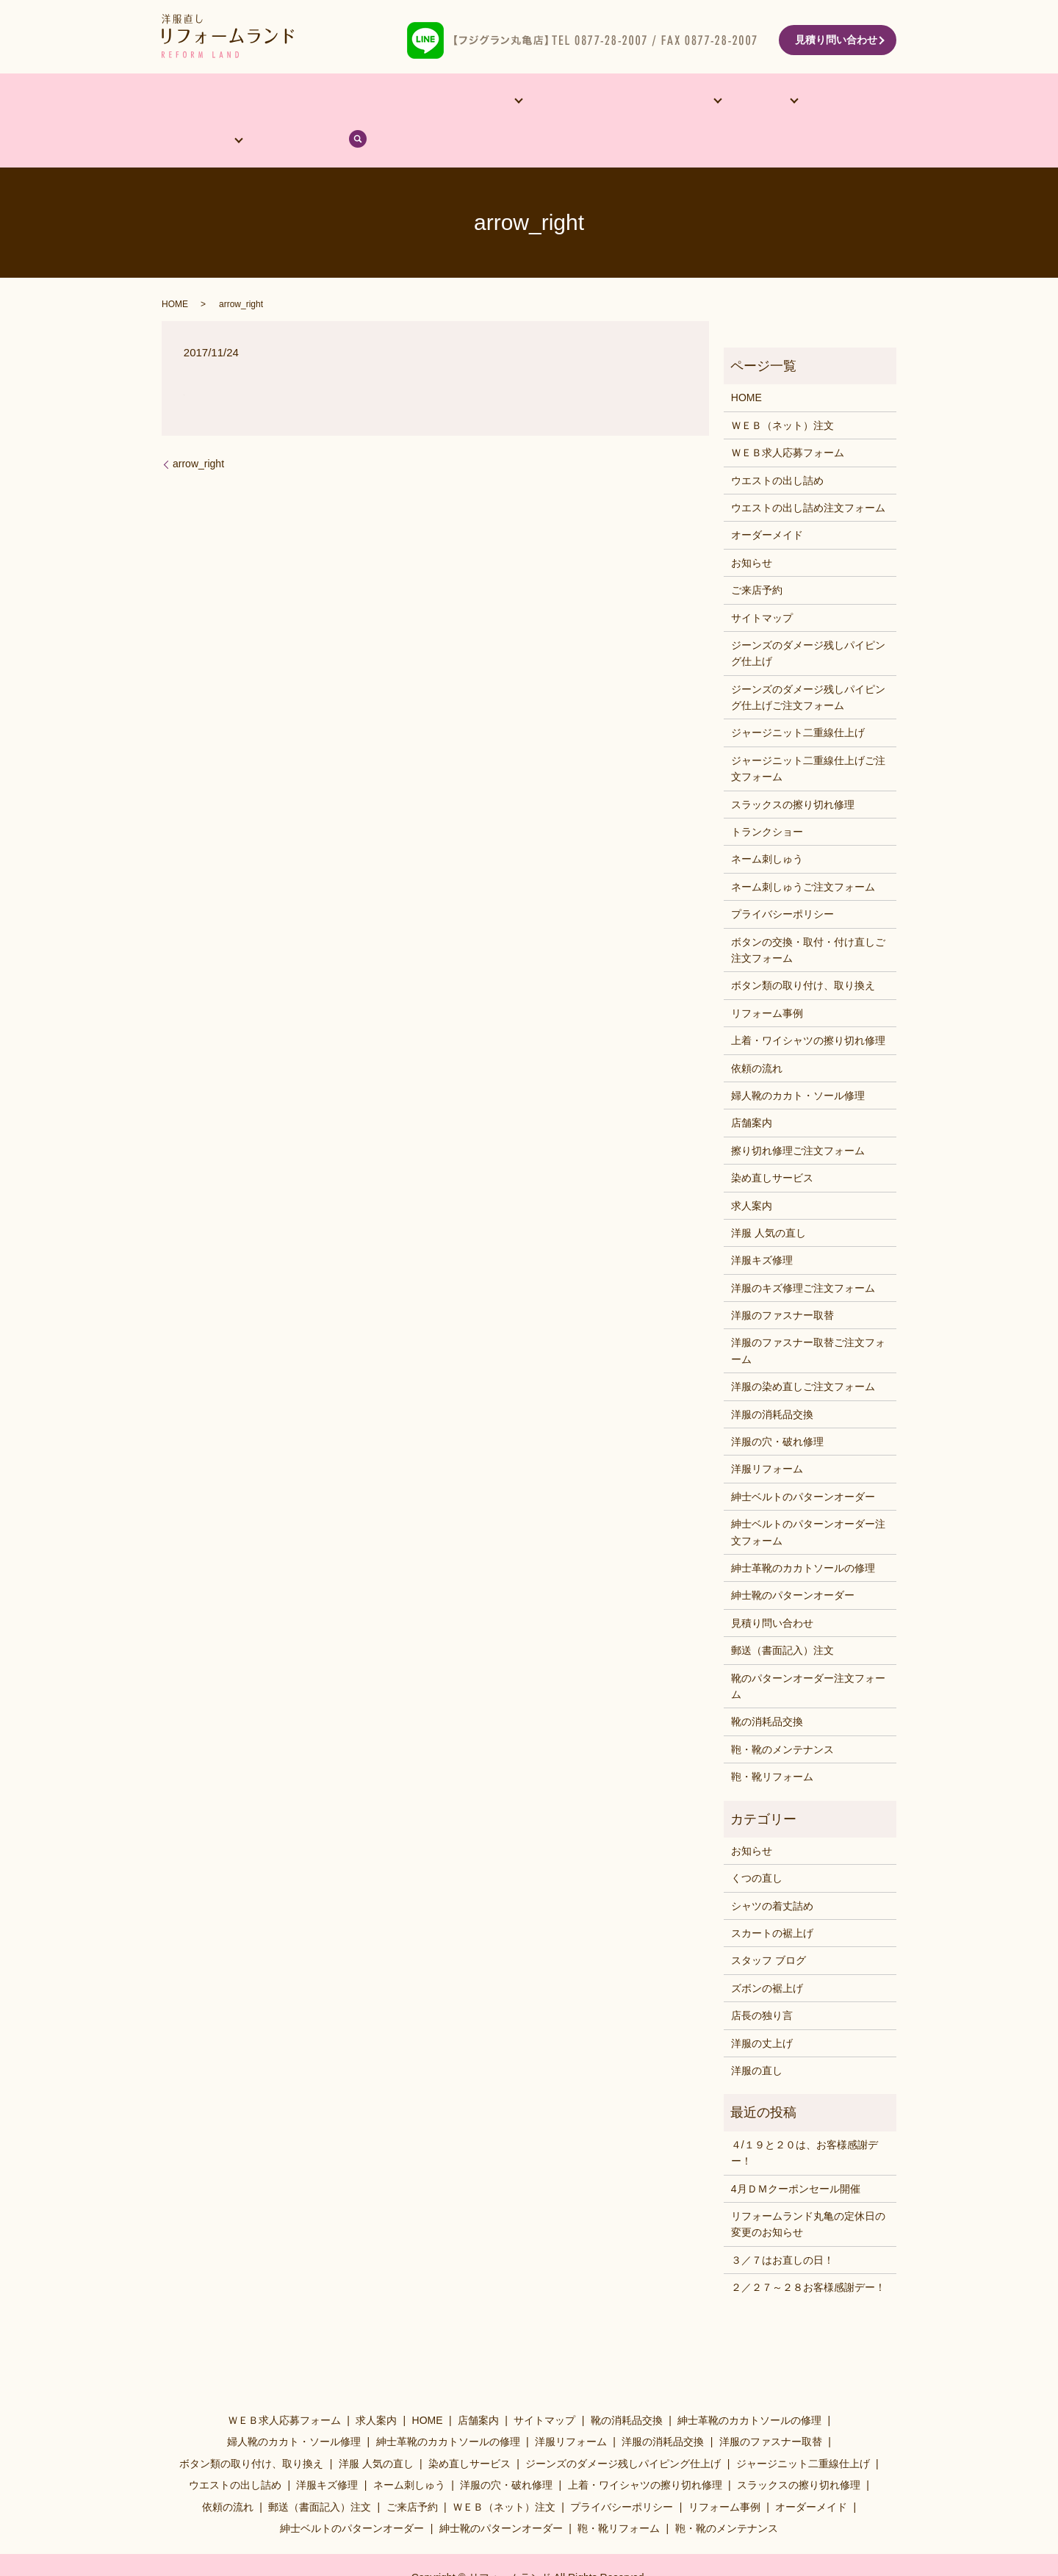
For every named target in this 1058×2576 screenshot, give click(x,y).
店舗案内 (254, 102)
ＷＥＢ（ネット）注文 (782, 388)
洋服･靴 (597, 102)
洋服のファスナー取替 (782, 1278)
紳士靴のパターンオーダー (792, 1558)
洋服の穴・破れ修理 (777, 1405)
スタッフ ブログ (768, 1923)
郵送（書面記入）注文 (782, 1613)
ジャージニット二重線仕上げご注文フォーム (808, 731)
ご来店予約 (756, 553)
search (869, 102)
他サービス (421, 102)
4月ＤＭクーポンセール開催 (795, 2151)
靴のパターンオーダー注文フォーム (808, 1649)
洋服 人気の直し (768, 1196)
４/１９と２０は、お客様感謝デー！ (804, 2115)
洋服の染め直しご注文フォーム (803, 1350)
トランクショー (767, 795)
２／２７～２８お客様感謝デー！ (808, 2250)
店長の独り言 (762, 1979)
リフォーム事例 (519, 102)
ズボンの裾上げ (767, 1951)
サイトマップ (762, 580)
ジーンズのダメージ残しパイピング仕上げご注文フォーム (808, 660)
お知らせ (751, 525)
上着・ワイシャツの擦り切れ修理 (808, 1004)
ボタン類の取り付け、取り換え (803, 948)
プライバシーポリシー (782, 877)
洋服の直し (756, 2034)
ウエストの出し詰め (777, 443)
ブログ (817, 102)
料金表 (665, 102)
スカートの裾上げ (772, 1896)
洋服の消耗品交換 (772, 1377)
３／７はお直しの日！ (782, 2222)
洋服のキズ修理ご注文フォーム (803, 1250)
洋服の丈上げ (762, 2006)
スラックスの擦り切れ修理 (792, 767)
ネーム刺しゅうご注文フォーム (803, 849)
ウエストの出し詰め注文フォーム (808, 471)
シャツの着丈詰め (772, 1868)
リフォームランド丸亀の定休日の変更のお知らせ (808, 2187)
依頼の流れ (741, 102)
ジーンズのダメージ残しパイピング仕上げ (808, 616)
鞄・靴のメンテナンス (782, 1712)
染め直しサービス (772, 1141)
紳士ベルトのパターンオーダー (803, 1459)
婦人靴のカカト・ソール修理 (798, 1059)
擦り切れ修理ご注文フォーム (798, 1113)
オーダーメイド (336, 102)
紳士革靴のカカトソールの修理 (803, 1531)
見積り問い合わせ (836, 40)
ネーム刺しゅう (767, 822)
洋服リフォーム (767, 1432)
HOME (193, 102)
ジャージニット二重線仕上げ (798, 696)
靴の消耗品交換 (767, 1685)
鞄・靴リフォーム (772, 1740)
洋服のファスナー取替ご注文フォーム (808, 1314)
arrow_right (198, 427)
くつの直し (756, 1841)
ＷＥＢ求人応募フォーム (787, 416)
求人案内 (751, 1168)
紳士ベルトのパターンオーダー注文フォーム (808, 1495)
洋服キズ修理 (762, 1223)
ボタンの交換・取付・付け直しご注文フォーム (808, 913)
